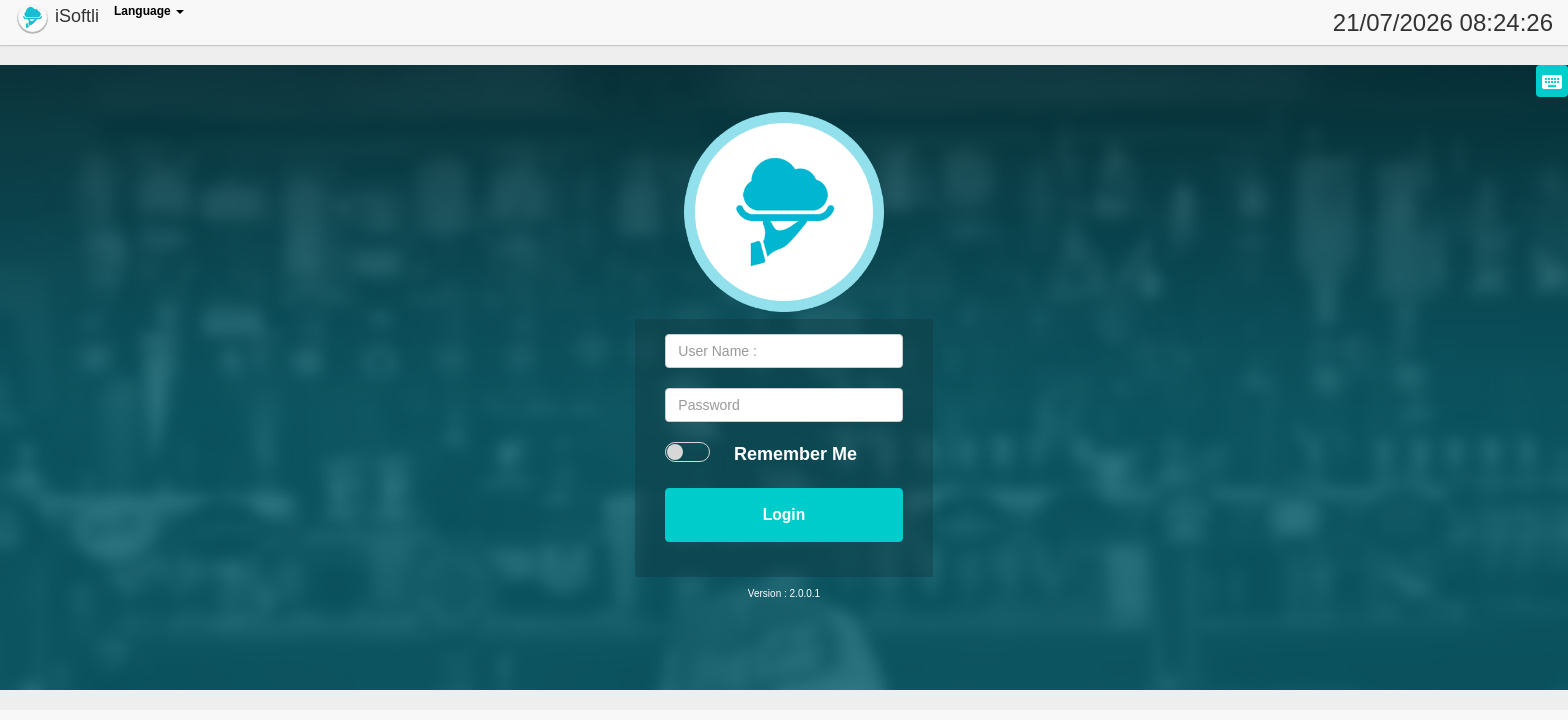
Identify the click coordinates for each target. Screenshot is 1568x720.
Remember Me (795, 454)
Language (149, 11)
